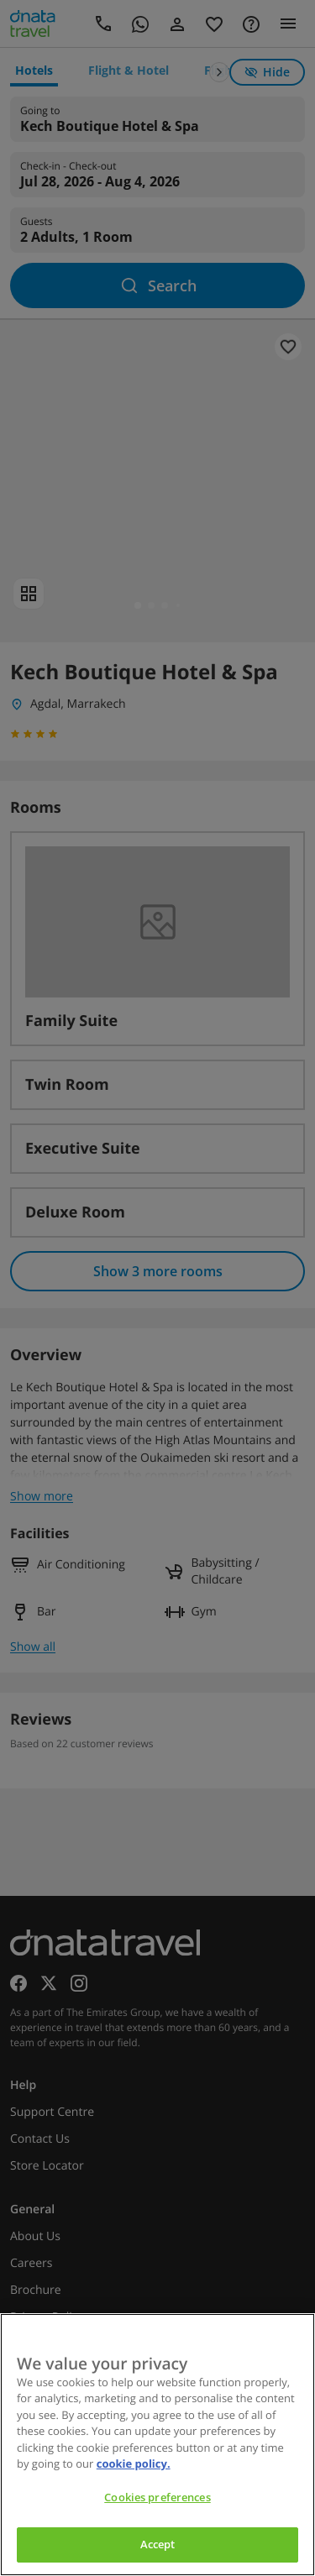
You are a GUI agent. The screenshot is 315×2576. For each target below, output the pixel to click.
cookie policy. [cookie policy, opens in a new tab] (134, 2463)
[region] (157, 2444)
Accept (158, 2544)
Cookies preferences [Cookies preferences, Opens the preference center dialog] (157, 2497)
